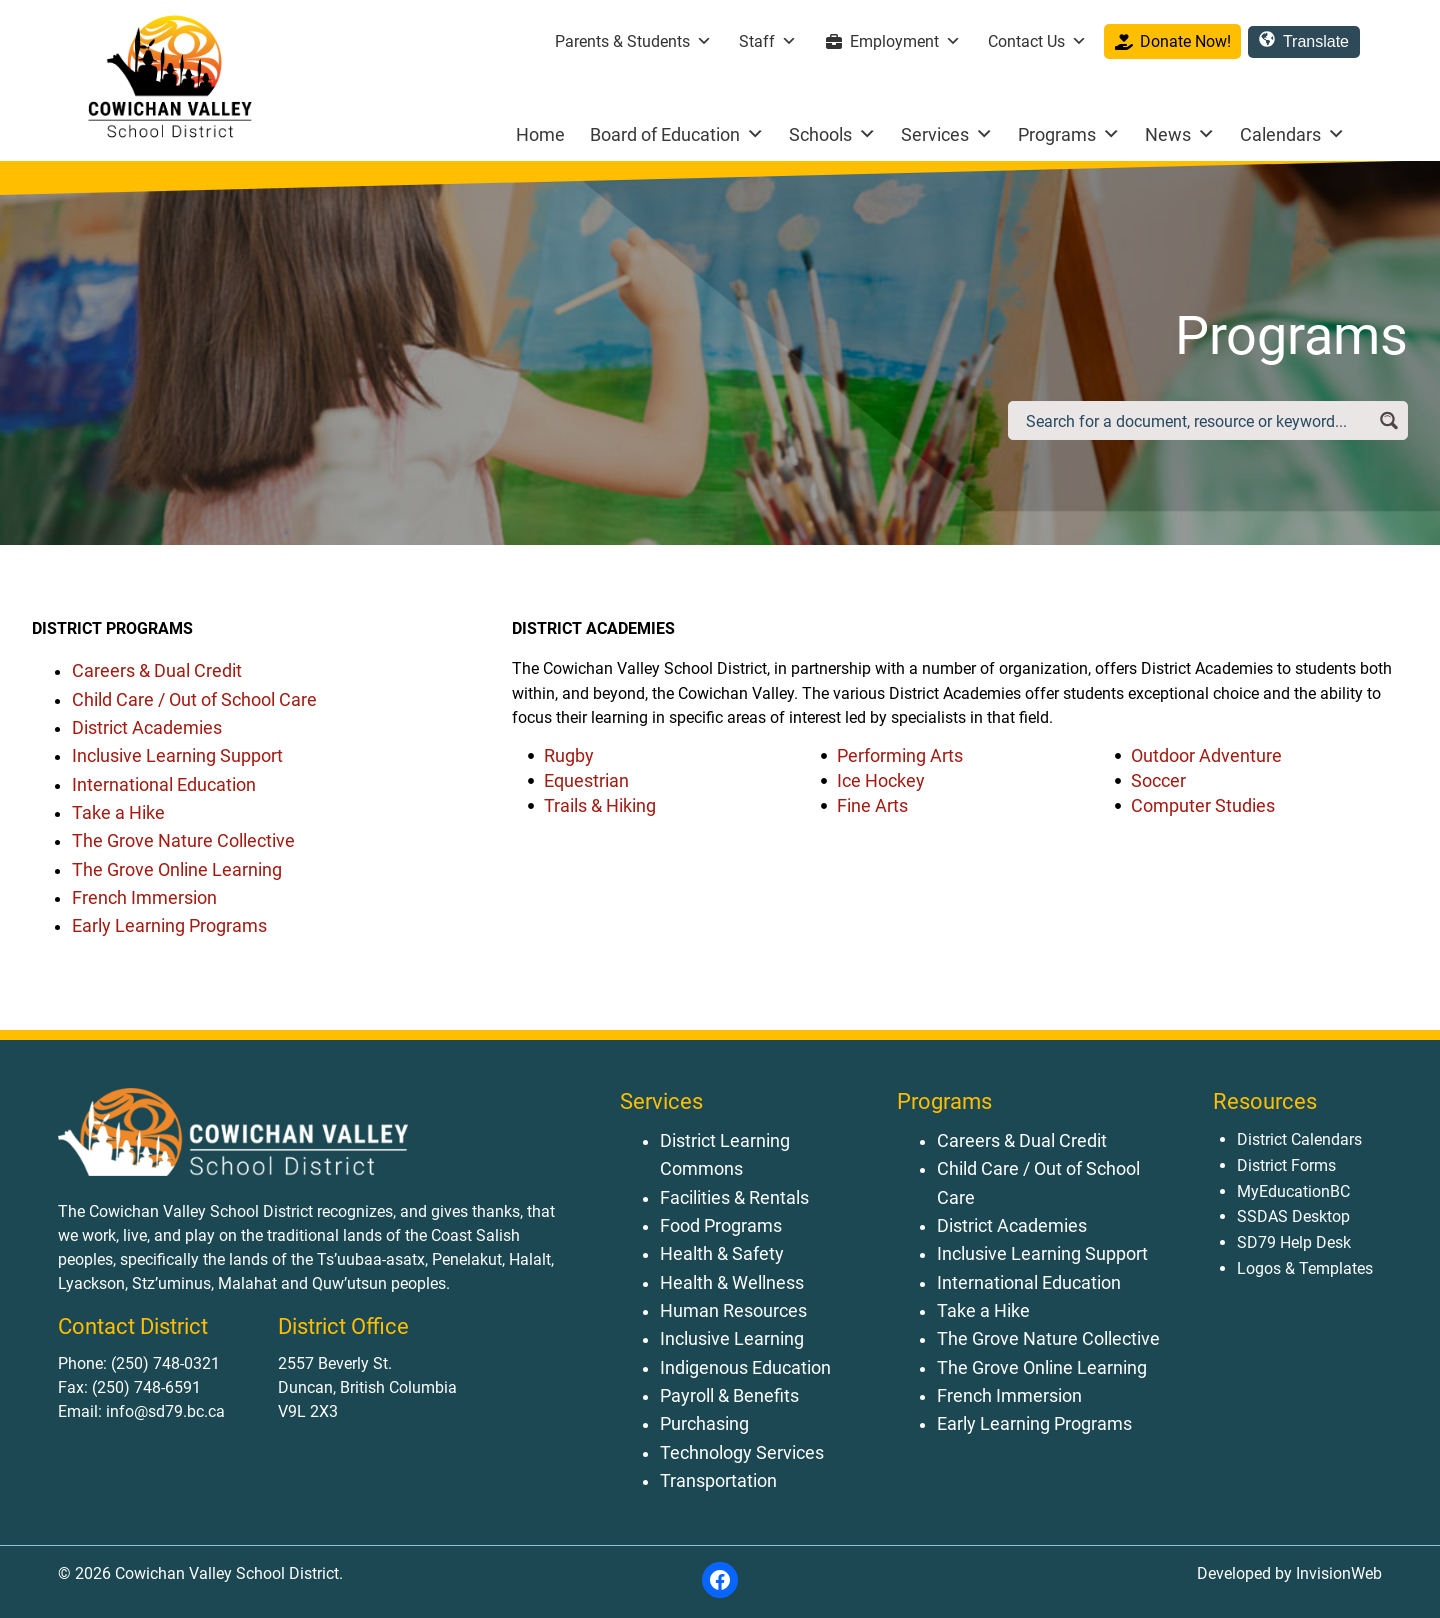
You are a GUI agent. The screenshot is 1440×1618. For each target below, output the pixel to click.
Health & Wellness (732, 1283)
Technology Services (742, 1453)
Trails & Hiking (600, 806)
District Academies (147, 728)
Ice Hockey (881, 781)
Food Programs (721, 1226)
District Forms (1286, 1165)
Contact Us (1037, 41)
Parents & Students (633, 41)
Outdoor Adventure (1206, 756)
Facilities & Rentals (734, 1198)
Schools (832, 134)
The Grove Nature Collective (183, 841)
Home (540, 134)
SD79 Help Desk (1294, 1242)
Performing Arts (900, 756)
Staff (768, 41)
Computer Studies (1203, 806)
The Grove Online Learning (177, 870)
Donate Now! (1185, 41)
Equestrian (586, 781)
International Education (164, 785)
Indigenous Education (745, 1368)
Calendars (1292, 134)
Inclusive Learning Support (177, 756)
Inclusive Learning (732, 1339)
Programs (1069, 134)
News (1180, 134)
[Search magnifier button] (1388, 420)
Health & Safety (722, 1254)
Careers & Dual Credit (157, 671)
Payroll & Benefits (729, 1396)
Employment (905, 41)
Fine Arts (872, 806)
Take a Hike (118, 813)
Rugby (569, 756)
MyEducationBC (1293, 1191)
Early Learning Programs (169, 926)
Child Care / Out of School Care (194, 700)
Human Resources (733, 1311)
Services (947, 134)
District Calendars (1299, 1139)
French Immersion (144, 898)
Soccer (1158, 781)
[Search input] (1196, 420)
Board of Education (677, 134)
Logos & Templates (1305, 1268)
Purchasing (704, 1424)
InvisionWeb (1337, 1573)
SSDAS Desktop (1293, 1216)
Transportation (718, 1481)
